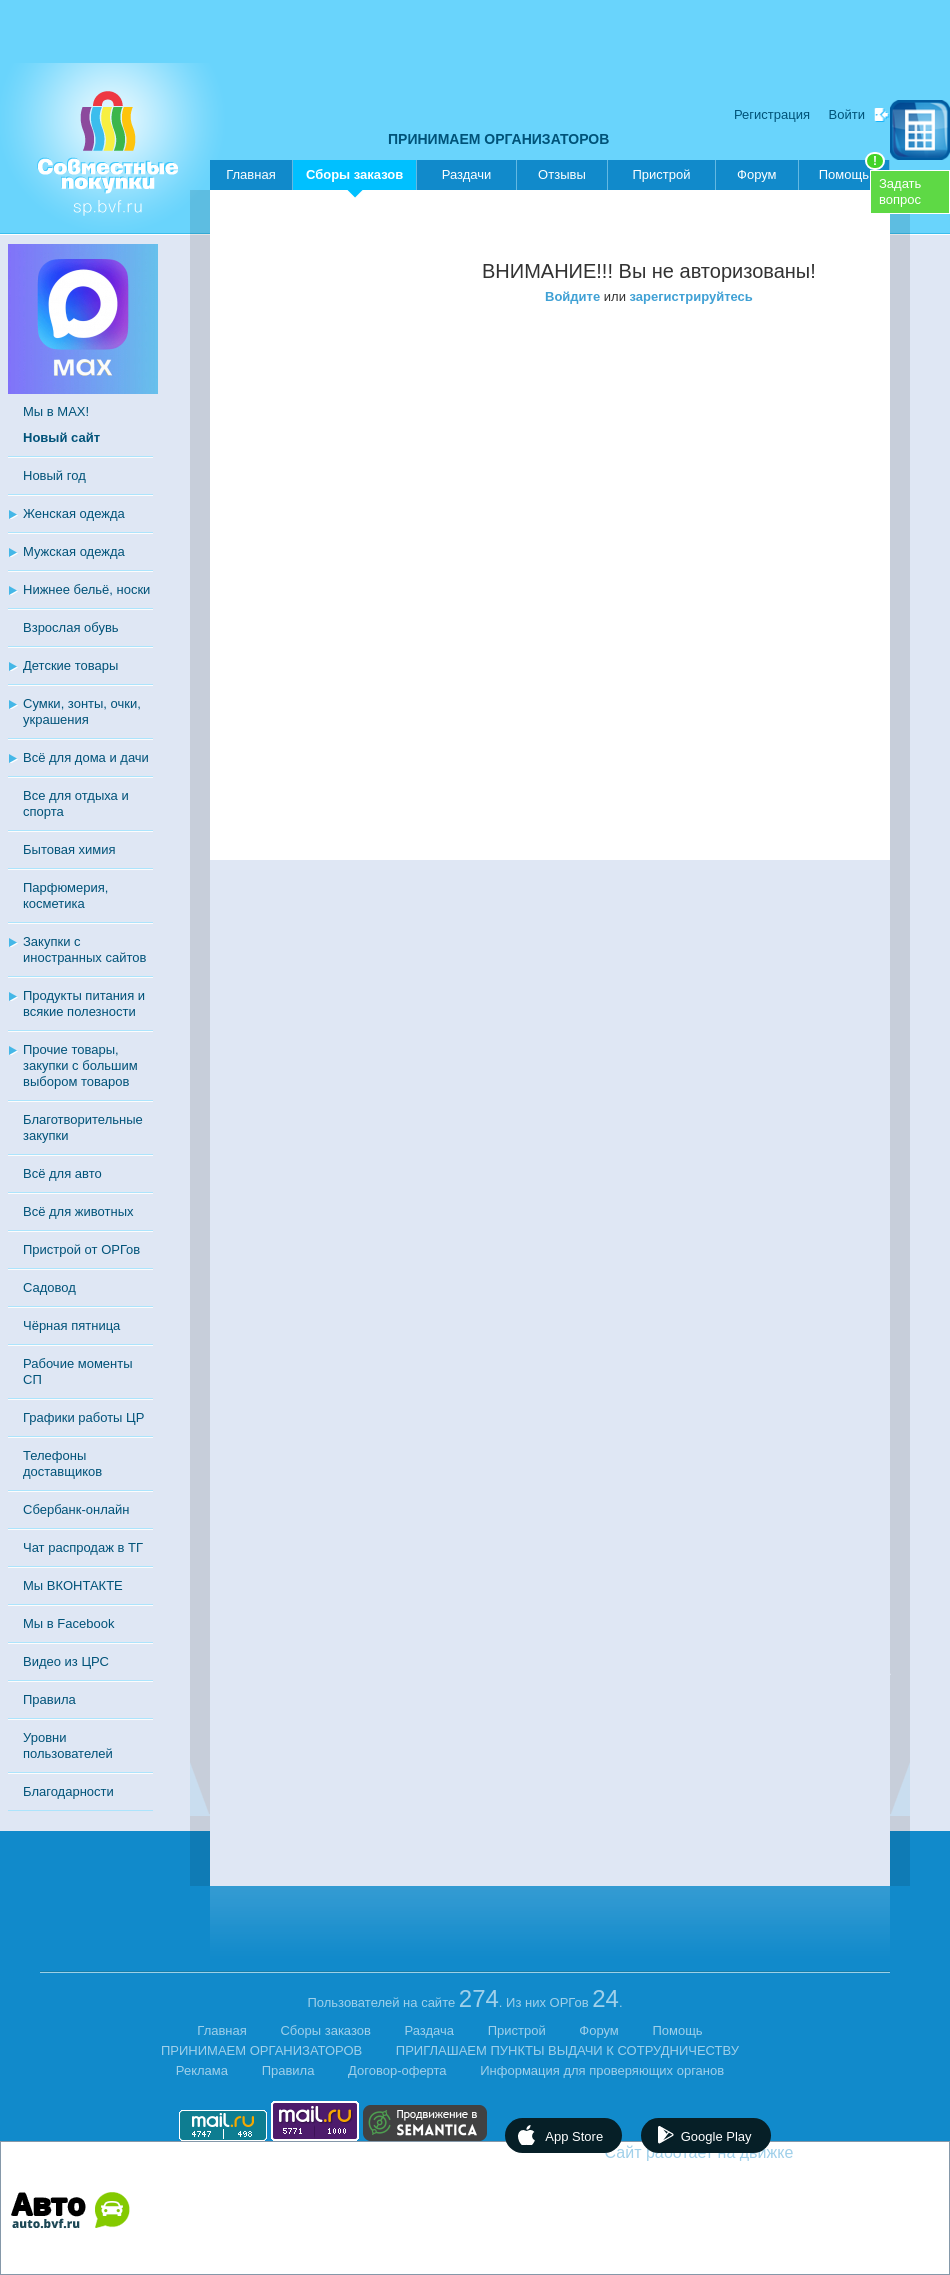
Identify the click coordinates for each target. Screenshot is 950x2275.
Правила (49, 1699)
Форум (757, 174)
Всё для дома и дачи (86, 757)
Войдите (572, 296)
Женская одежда (74, 513)
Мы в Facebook (68, 1623)
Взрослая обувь (71, 627)
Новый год (54, 475)
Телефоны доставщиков (62, 1463)
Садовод (49, 1287)
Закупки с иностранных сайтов (84, 949)
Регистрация (772, 114)
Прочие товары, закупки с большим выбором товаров (80, 1065)
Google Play (716, 2136)
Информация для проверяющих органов (602, 2070)
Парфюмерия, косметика (65, 895)
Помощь (852, 171)
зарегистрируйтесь (691, 296)
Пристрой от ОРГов (81, 1249)
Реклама (202, 2070)
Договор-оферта (397, 2070)
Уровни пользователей (68, 1745)
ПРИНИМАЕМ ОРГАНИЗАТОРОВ (498, 139)
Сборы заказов (354, 178)
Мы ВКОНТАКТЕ (73, 1585)
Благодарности (68, 1791)
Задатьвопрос (900, 191)
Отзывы (562, 174)
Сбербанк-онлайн (76, 1509)
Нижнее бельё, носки (86, 589)
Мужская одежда (74, 551)
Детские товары (70, 665)
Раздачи (467, 174)
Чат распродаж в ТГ (83, 1547)
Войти (847, 114)
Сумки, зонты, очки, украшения (82, 711)
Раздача (430, 2030)
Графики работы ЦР (83, 1417)
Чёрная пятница (71, 1325)
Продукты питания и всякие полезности (84, 1003)
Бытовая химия (69, 849)
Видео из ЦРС (66, 1661)
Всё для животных (78, 1211)
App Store (574, 2136)
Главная (250, 174)
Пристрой (661, 174)
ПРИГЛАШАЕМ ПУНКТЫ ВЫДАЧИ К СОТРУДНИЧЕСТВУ (567, 2050)
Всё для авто (62, 1173)
